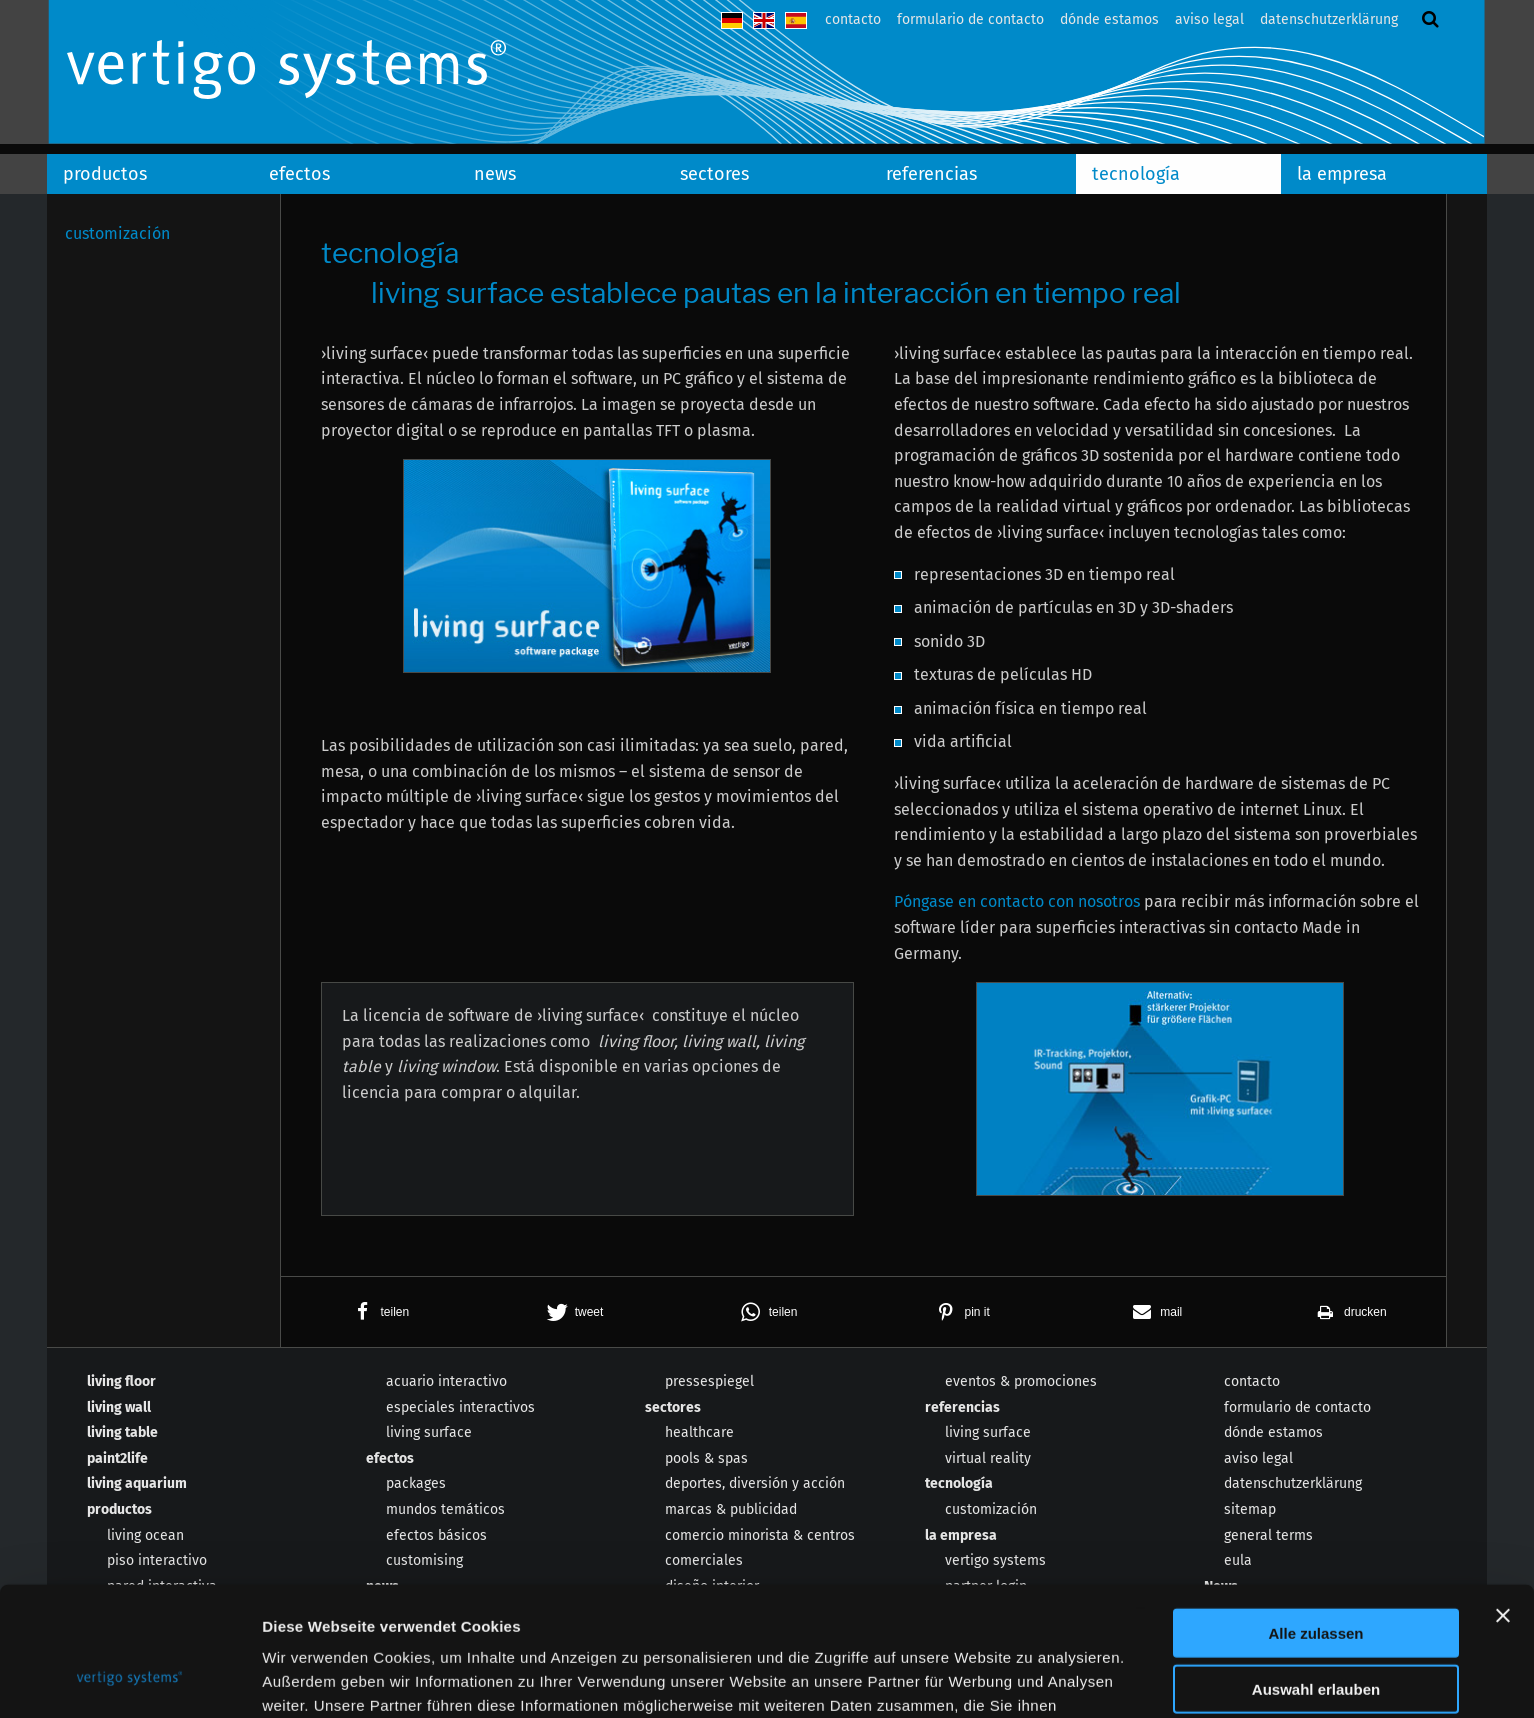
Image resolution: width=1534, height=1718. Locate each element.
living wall (119, 1407)
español (796, 20)
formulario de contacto (970, 19)
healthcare (699, 1432)
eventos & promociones (1021, 1381)
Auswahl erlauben (1316, 1574)
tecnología (1136, 174)
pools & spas (706, 1458)
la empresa (1342, 174)
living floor (121, 1381)
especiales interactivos (460, 1407)
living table (122, 1432)
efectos (299, 174)
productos (105, 174)
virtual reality (988, 1458)
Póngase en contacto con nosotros (1017, 901)
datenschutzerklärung (1329, 19)
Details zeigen (1063, 1678)
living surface (429, 1432)
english (764, 20)
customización (117, 233)
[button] (378, 1312)
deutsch (732, 20)
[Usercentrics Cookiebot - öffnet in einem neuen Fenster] (129, 1679)
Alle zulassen (1315, 1517)
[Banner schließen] (1503, 1500)
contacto (853, 19)
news (495, 174)
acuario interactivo (446, 1381)
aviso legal (1209, 19)
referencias (931, 174)
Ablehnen (1316, 1630)
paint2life (117, 1458)
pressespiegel (709, 1381)
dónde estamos (1109, 19)
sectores (714, 174)
